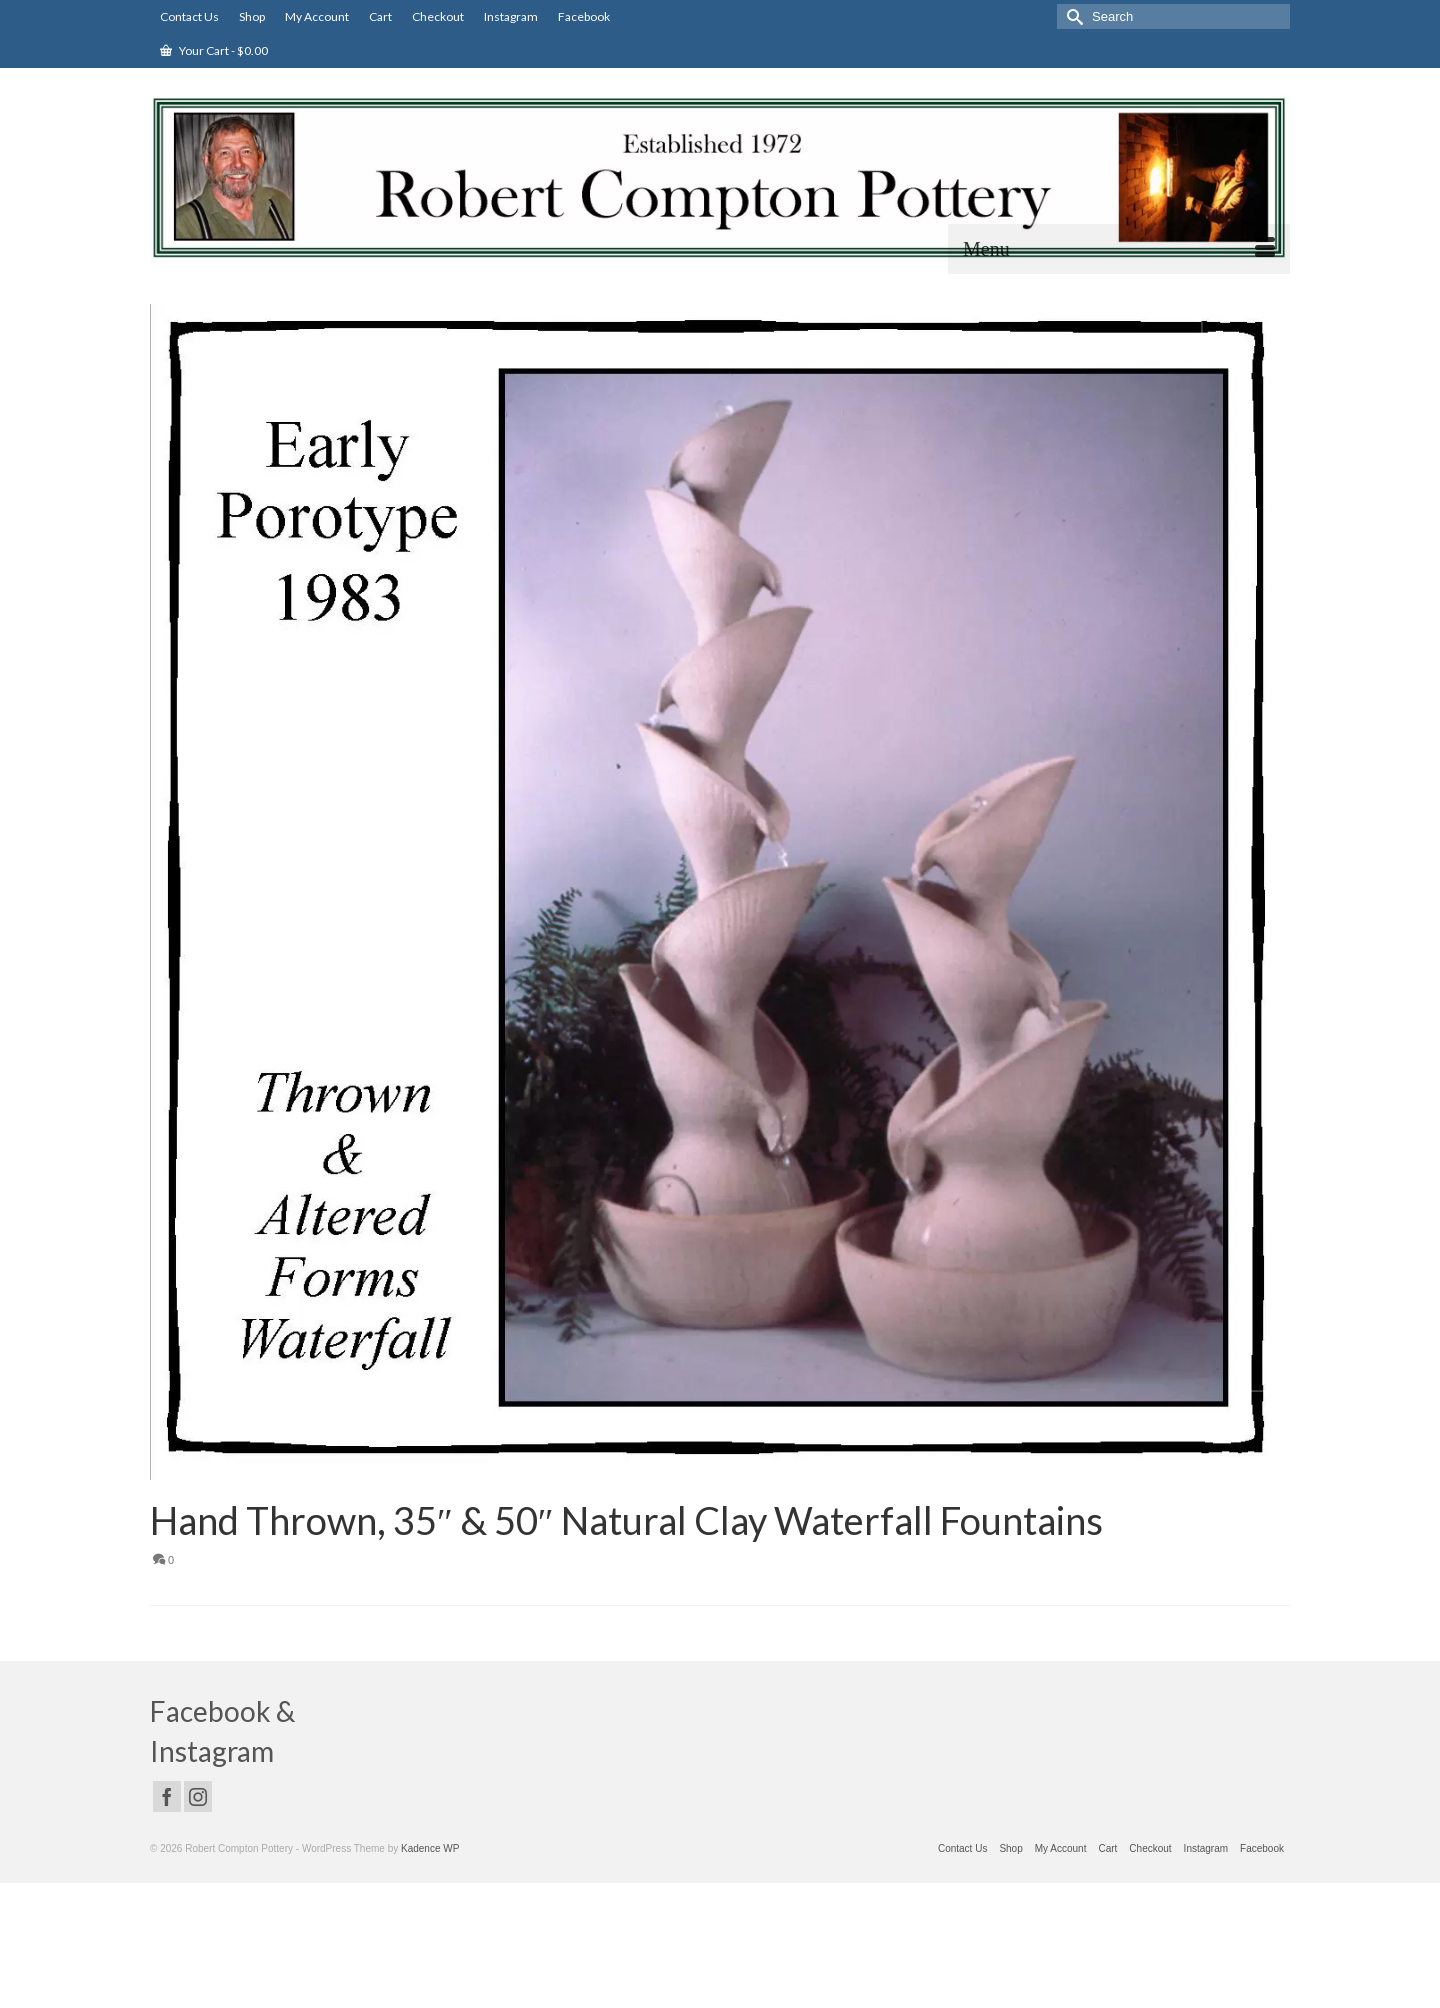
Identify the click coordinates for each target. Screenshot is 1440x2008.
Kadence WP (430, 1848)
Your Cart (214, 50)
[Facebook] (167, 1796)
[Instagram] (198, 1796)
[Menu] (1119, 249)
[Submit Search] (1072, 16)
